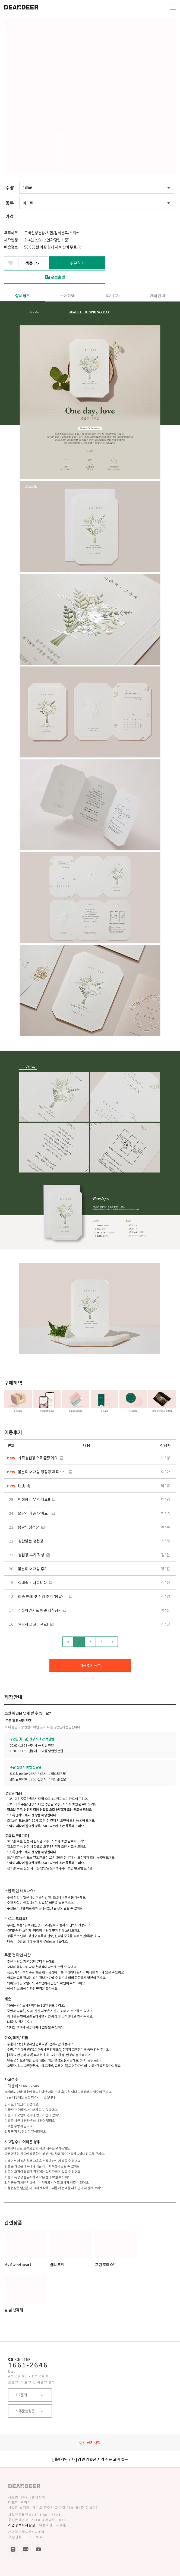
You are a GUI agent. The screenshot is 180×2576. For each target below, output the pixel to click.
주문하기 (77, 263)
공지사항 (90, 2442)
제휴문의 (63, 2524)
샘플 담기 (33, 263)
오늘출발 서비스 (54, 277)
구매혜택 (67, 295)
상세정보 (22, 295)
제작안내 (157, 295)
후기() (112, 295)
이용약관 (46, 2524)
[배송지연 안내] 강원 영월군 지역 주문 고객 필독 (90, 2459)
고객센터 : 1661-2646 (21, 2085)
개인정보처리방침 (21, 2524)
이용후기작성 (90, 1665)
